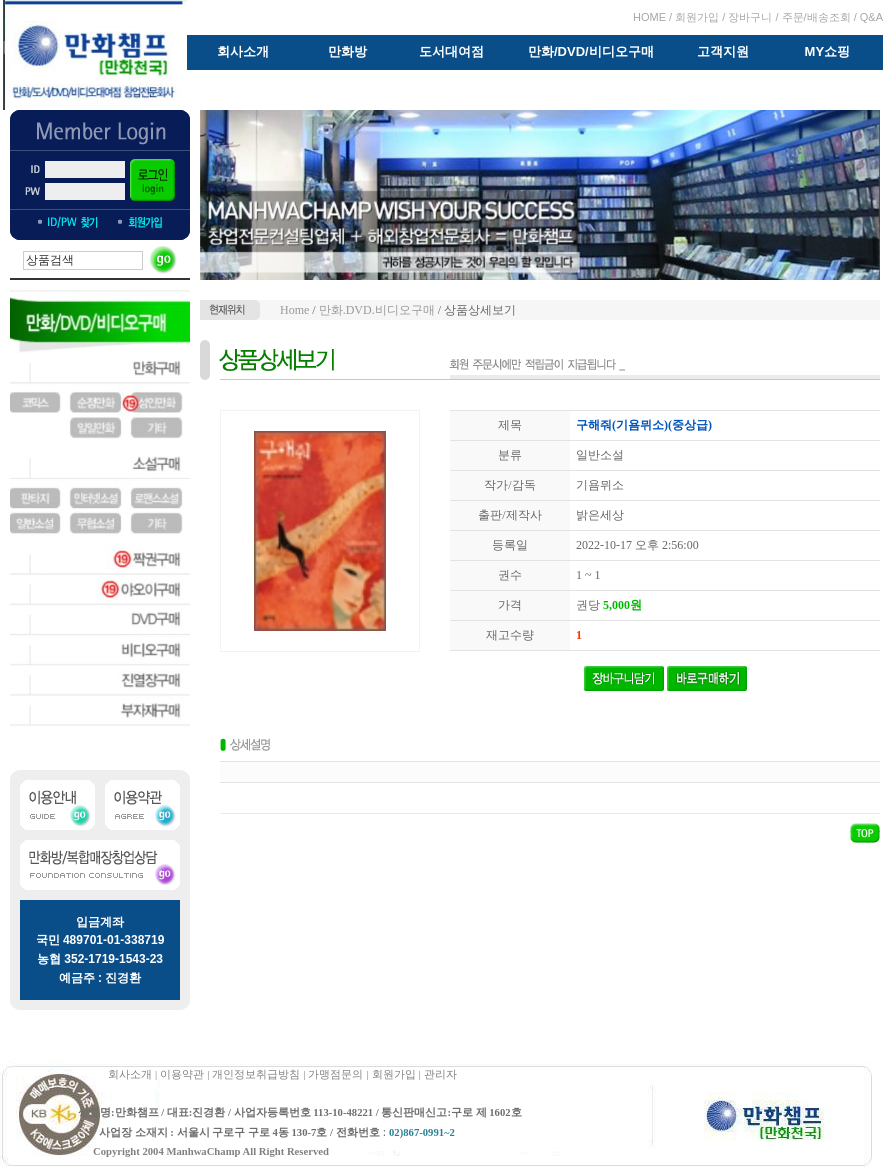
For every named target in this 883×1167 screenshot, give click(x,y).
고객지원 (723, 51)
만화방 (347, 51)
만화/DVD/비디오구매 (591, 51)
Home (294, 310)
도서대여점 (451, 51)
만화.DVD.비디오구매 (377, 310)
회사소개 (243, 51)
